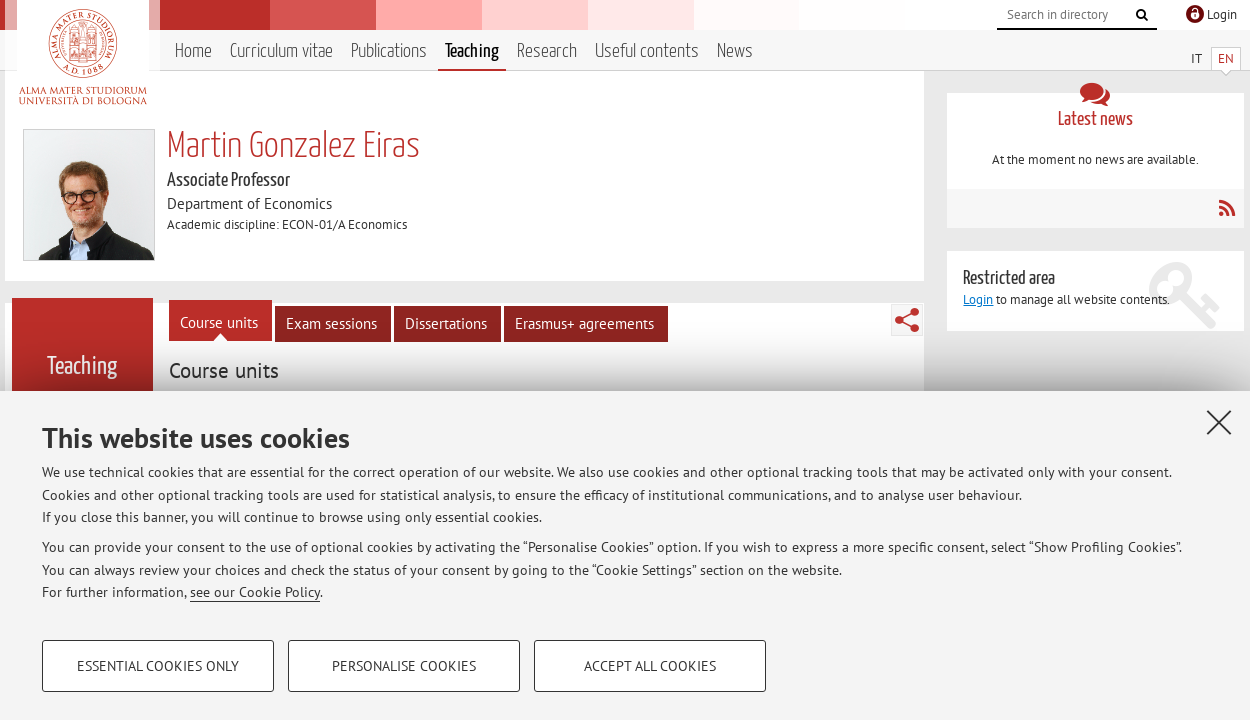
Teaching (472, 51)
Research (547, 51)
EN (1226, 58)
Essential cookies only (158, 666)
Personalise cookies (404, 666)
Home (193, 51)
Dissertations (446, 323)
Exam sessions (331, 323)
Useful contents (647, 51)
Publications (389, 51)
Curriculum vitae (281, 51)
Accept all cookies (650, 666)
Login (978, 299)
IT (1196, 58)
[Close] (1219, 422)
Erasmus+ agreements (584, 323)
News (735, 51)
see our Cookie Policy (255, 592)
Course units (219, 322)
